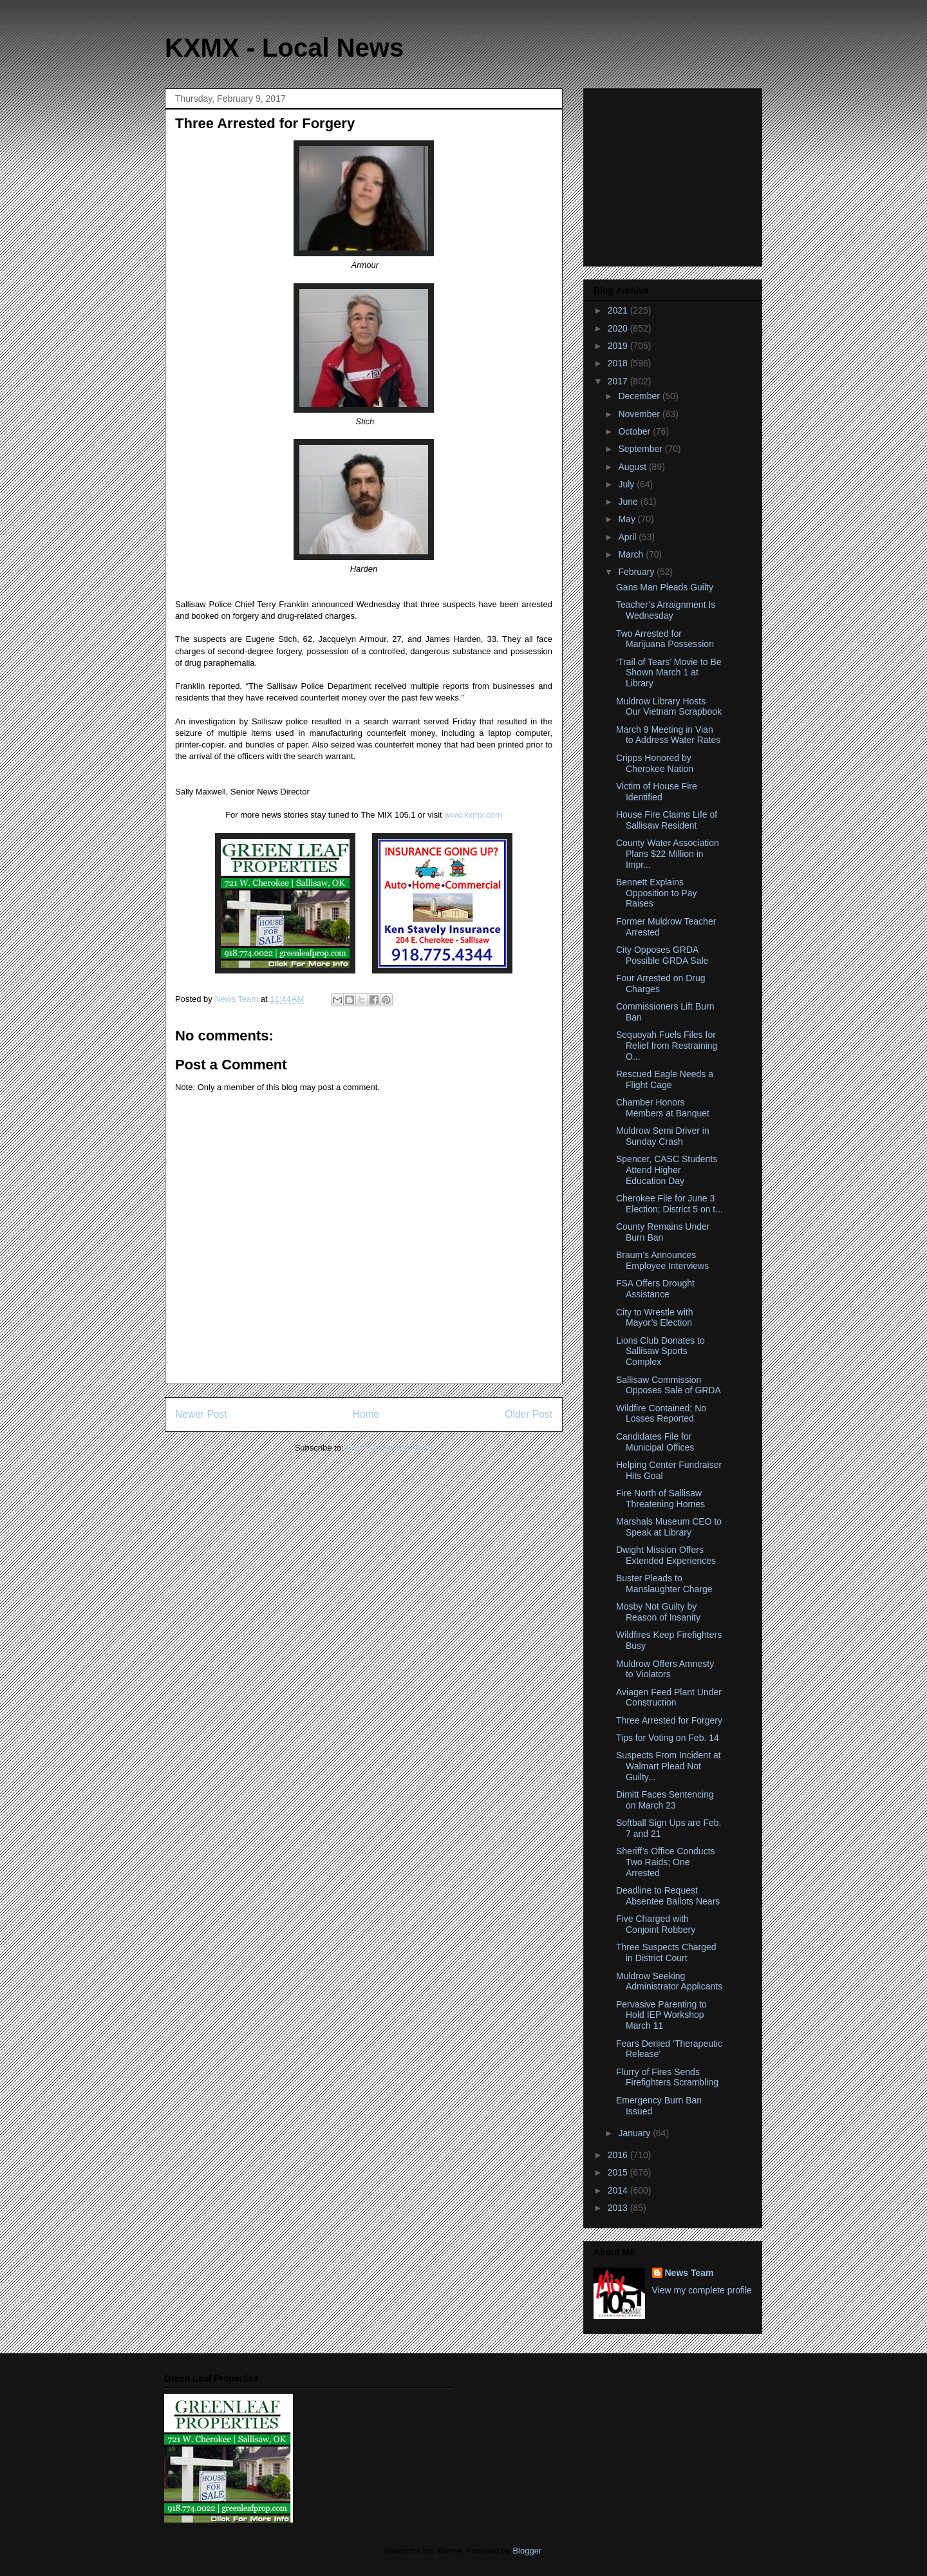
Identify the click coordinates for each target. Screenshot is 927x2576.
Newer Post (201, 1414)
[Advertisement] (674, 173)
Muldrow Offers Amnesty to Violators (665, 1669)
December (640, 396)
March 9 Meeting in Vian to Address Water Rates (668, 735)
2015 (619, 2172)
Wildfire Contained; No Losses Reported (661, 1413)
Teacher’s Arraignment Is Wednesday (665, 610)
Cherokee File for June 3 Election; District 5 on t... (669, 1203)
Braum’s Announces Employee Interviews (662, 1260)
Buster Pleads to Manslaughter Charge (664, 1583)
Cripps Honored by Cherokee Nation (654, 763)
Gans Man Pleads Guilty (664, 587)
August (633, 467)
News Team (689, 2273)
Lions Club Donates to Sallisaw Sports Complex (660, 1351)
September (641, 449)
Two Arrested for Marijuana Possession (665, 639)
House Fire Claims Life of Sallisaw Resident (666, 820)
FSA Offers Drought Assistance (655, 1288)
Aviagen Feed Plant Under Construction (669, 1697)
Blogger (526, 2550)
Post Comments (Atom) (389, 1448)
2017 (619, 381)
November (640, 414)
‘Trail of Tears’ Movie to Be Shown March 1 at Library (669, 673)
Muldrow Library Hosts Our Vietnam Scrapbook (669, 706)
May (627, 519)
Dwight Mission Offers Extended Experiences (666, 1555)
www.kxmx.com (472, 815)
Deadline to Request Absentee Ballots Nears (668, 1895)
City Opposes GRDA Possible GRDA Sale (662, 955)
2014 (619, 2190)
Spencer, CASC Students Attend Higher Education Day (666, 1170)
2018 (619, 363)
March (632, 554)
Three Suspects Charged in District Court (666, 1952)
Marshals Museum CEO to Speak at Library (669, 1526)
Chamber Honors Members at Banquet (662, 1107)
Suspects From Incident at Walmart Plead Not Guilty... (668, 1766)
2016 (619, 2155)
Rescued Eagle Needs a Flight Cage (664, 1079)
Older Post (528, 1414)
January (635, 2133)
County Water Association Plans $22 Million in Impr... (667, 854)
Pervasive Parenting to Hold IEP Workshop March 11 (661, 2015)
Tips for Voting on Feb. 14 (667, 1738)
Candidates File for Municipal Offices (655, 1442)
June (629, 501)
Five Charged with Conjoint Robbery (655, 1924)
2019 (619, 346)
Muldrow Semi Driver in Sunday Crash (662, 1136)
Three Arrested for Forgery (669, 1720)
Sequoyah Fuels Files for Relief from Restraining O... (666, 1045)
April (628, 537)
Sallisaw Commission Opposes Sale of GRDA (668, 1385)
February (637, 572)
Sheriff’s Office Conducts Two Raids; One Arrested (665, 1862)
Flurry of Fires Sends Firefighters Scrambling (667, 2077)
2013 (619, 2208)
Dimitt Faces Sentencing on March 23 (665, 1799)
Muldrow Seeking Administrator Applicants (669, 1981)
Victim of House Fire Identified (656, 791)
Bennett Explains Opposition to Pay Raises (656, 893)
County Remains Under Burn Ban (663, 1232)
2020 (619, 328)
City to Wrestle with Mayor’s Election (654, 1317)
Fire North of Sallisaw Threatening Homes (660, 1498)
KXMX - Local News (284, 47)
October (635, 431)
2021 (619, 310)
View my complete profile (702, 2290)
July (627, 484)
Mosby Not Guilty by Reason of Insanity (658, 1611)
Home (366, 1414)
